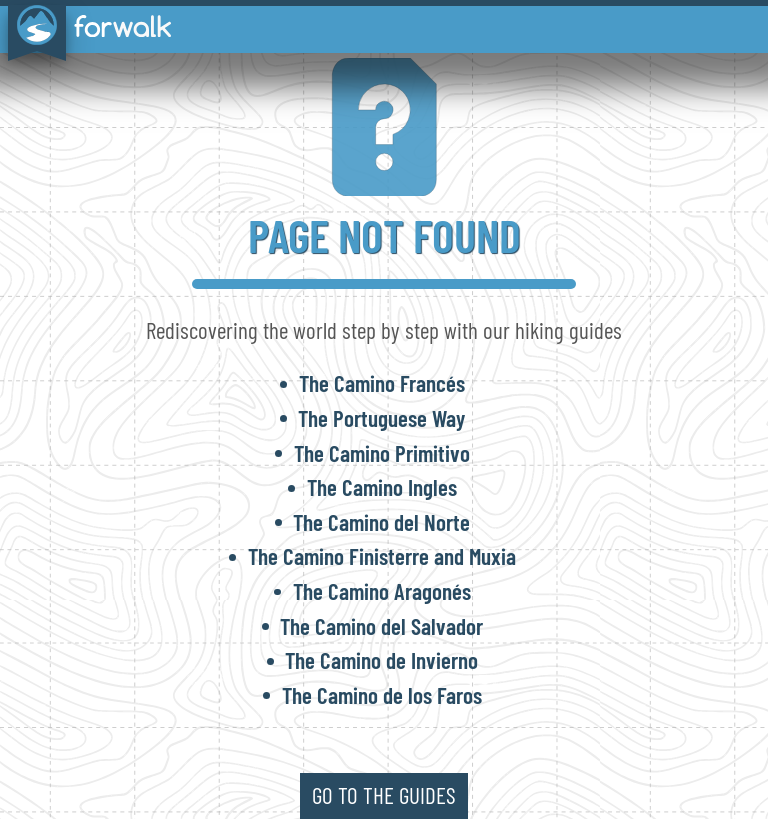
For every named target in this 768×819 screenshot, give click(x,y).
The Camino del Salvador (381, 626)
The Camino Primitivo (382, 453)
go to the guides (384, 795)
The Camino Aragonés (382, 591)
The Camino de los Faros (382, 695)
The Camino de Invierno (381, 660)
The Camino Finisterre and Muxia (382, 556)
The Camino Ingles (382, 487)
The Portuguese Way (381, 418)
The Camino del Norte (381, 522)
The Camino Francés (382, 383)
